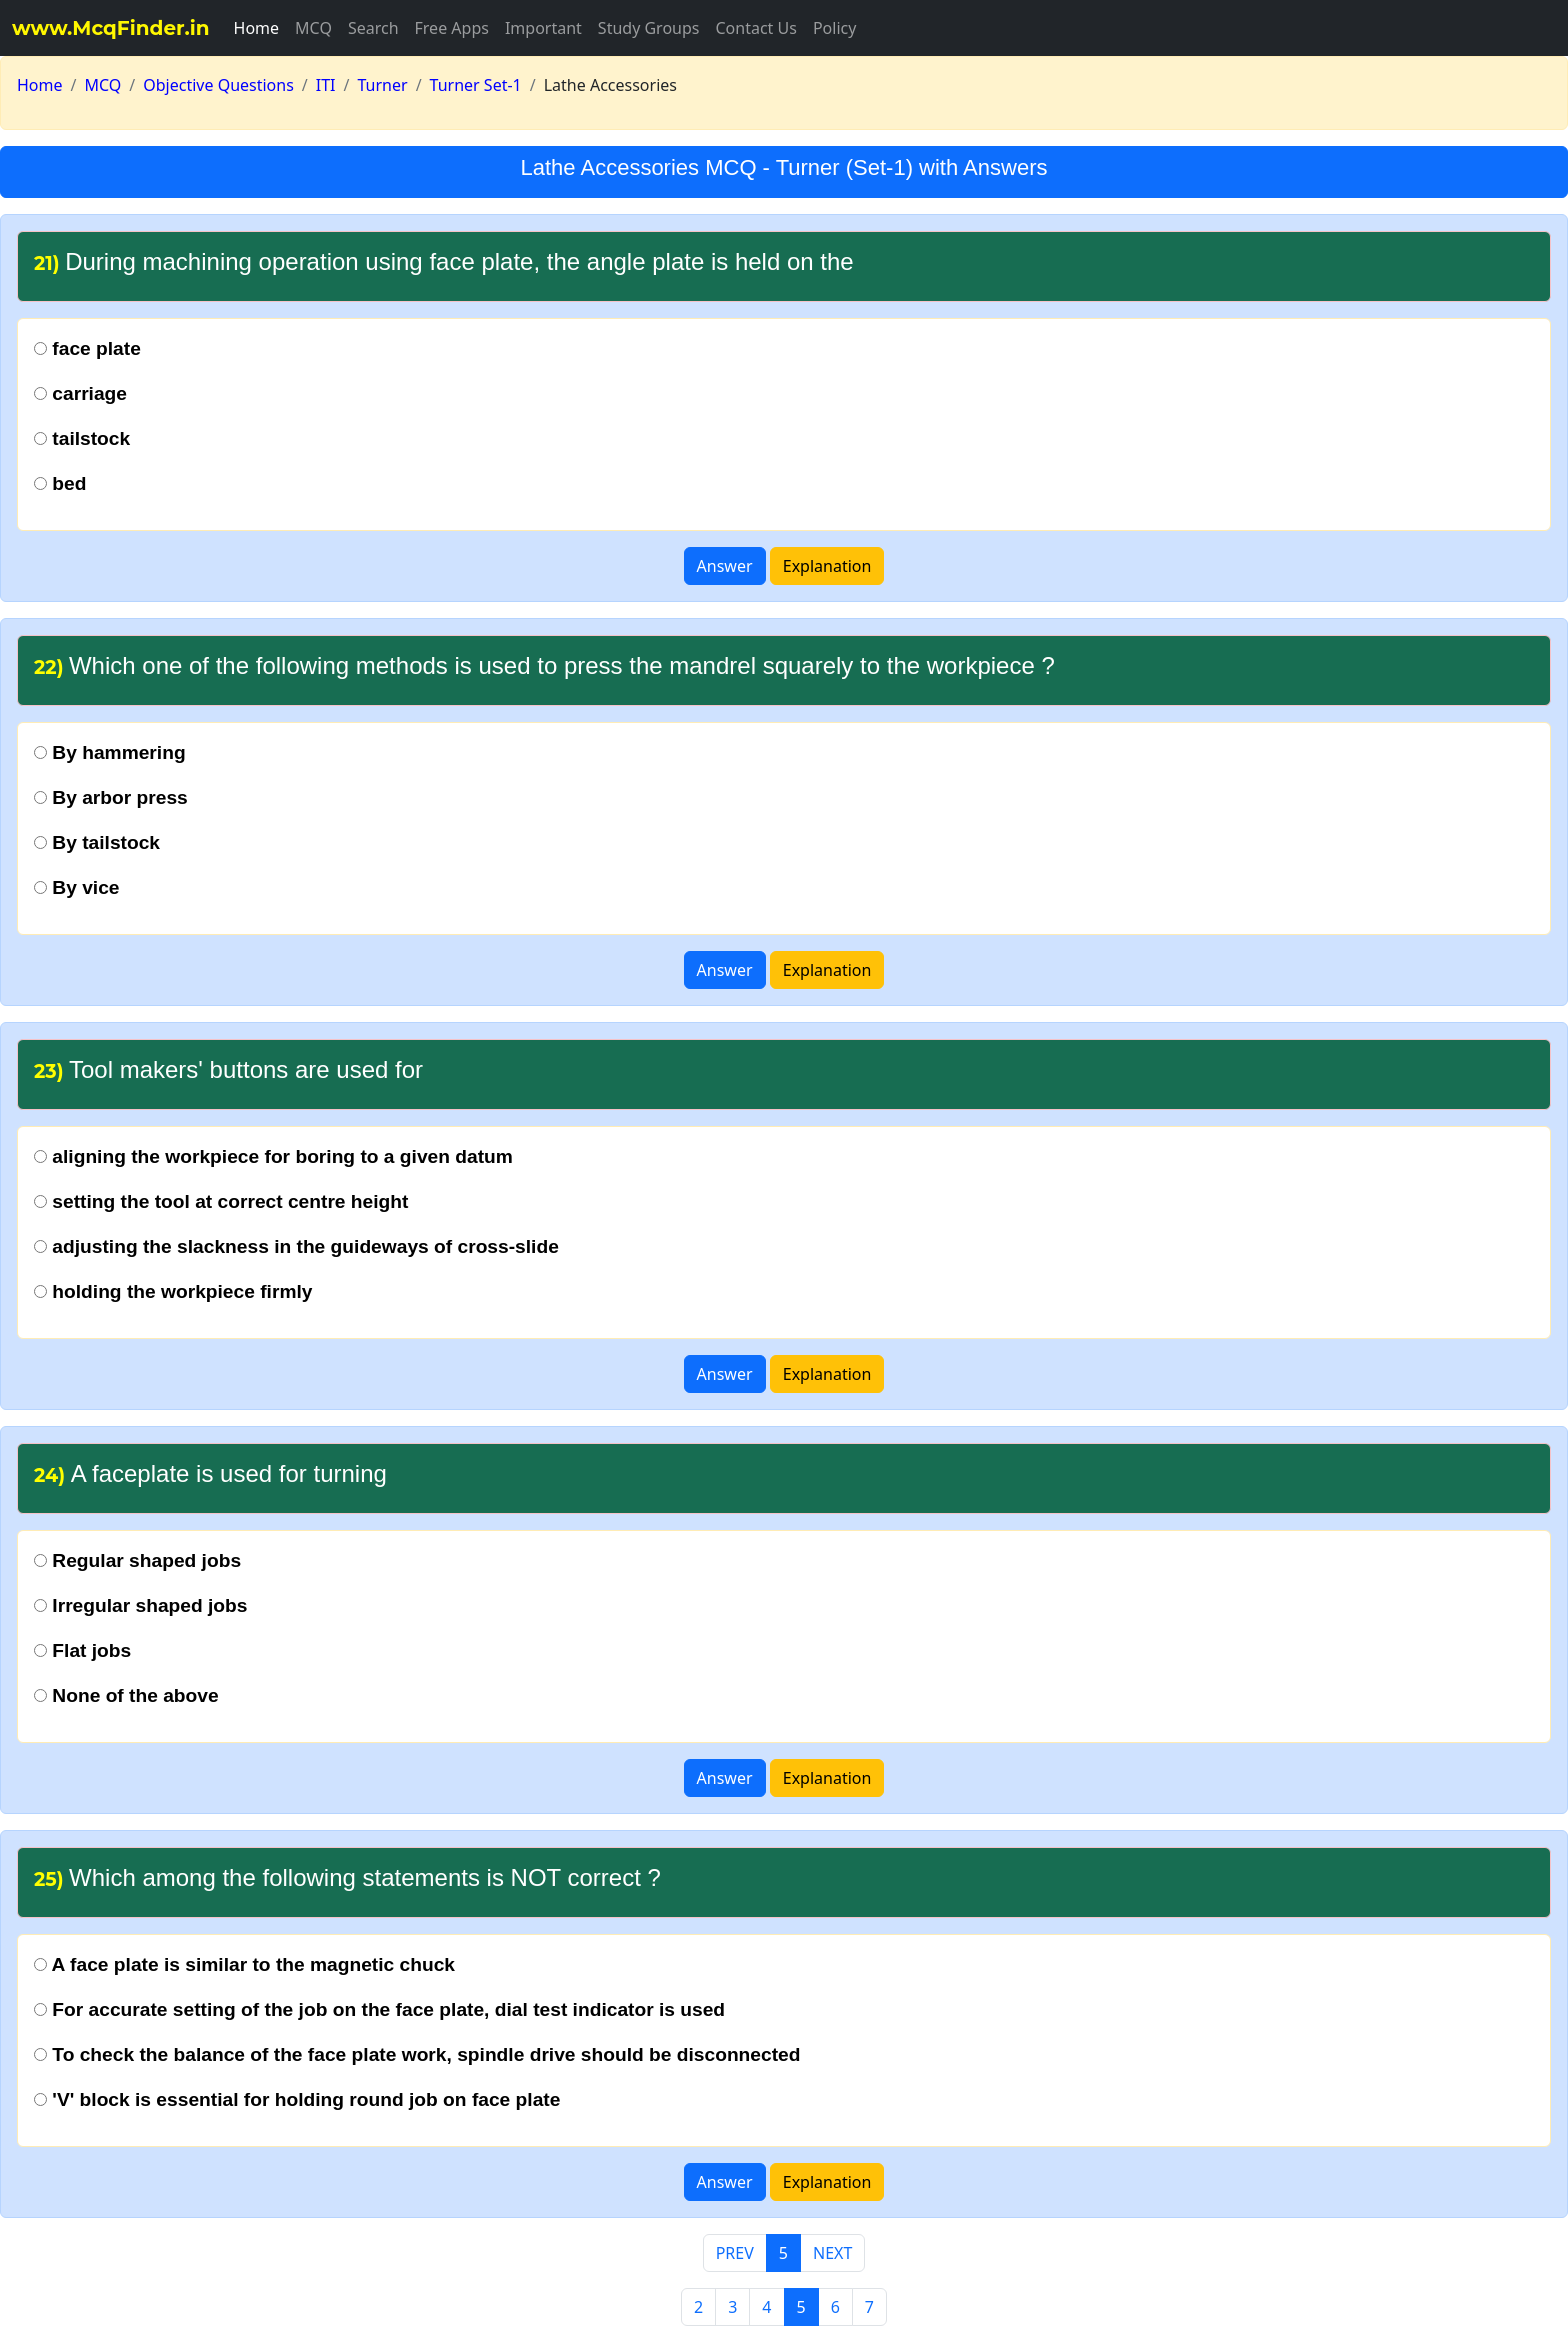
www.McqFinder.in (111, 28)
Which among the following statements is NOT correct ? (347, 1877)
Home (257, 28)
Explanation (827, 566)
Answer (725, 566)
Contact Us (755, 28)
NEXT (832, 2253)
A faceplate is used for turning (210, 1473)
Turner (383, 85)
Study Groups (649, 28)
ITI (326, 85)
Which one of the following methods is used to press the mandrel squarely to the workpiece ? (544, 665)
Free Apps (452, 28)
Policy (834, 28)
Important (543, 28)
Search (373, 28)
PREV (735, 2253)
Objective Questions (218, 85)
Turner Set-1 (476, 85)
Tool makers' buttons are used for (228, 1069)
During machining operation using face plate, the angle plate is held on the (444, 261)
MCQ (313, 28)
